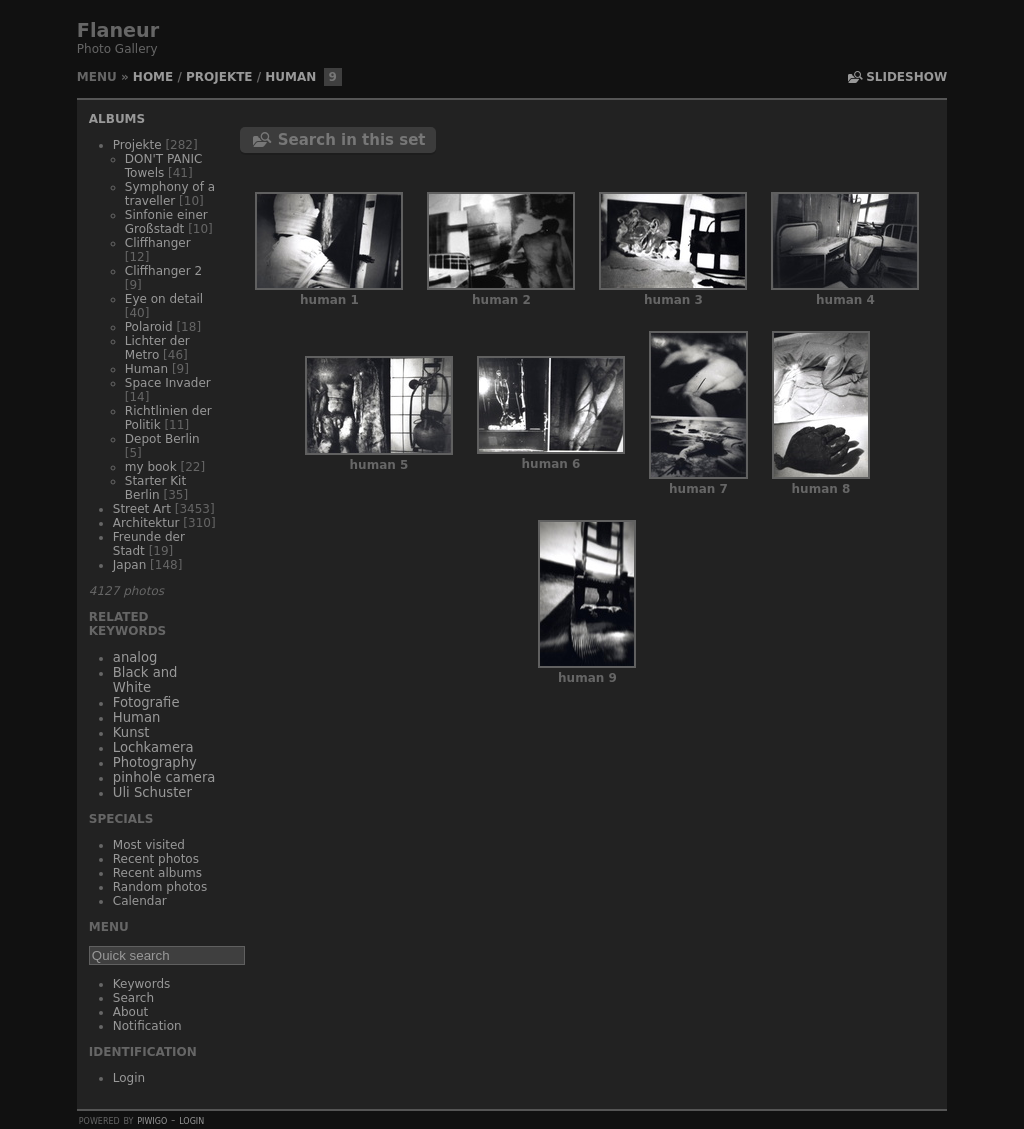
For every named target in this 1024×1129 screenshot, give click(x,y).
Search (133, 998)
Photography (155, 762)
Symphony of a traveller (170, 194)
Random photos (160, 887)
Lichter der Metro (157, 348)
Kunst (131, 732)
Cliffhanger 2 (163, 271)
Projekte (219, 77)
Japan (129, 565)
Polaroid (149, 327)
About (130, 1012)
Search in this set (352, 140)
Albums (117, 119)
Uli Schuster (152, 792)
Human (290, 77)
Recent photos (156, 859)
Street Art (142, 509)
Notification (147, 1026)
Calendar (140, 901)
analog (135, 657)
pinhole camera (164, 777)
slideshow (906, 77)
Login (129, 1078)
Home (153, 77)
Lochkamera (153, 747)
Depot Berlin (162, 439)
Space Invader (168, 383)
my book (151, 467)
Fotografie (146, 702)
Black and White (145, 680)
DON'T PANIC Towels (164, 166)
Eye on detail (164, 299)
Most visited (149, 845)
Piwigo (152, 1120)
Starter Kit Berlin (155, 488)
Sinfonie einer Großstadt (166, 222)
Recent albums (157, 873)
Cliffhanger (158, 243)
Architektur (146, 523)
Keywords (142, 984)
